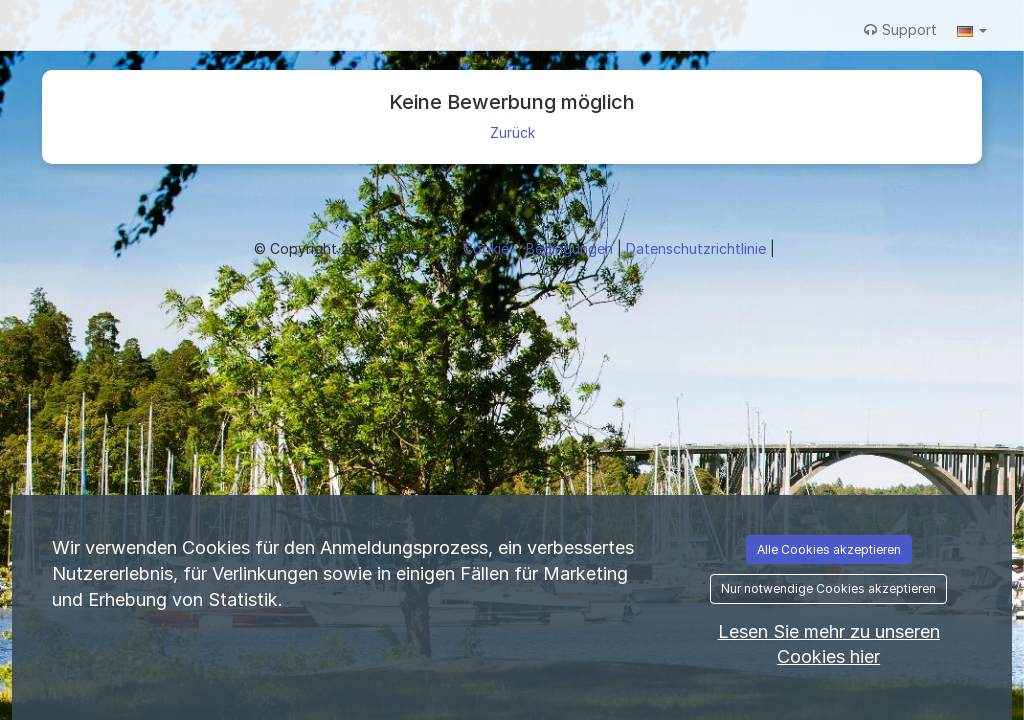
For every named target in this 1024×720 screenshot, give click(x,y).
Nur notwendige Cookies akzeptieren (828, 588)
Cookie (488, 248)
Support (900, 29)
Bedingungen (571, 248)
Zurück (512, 132)
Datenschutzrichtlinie (698, 248)
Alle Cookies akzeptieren (829, 549)
